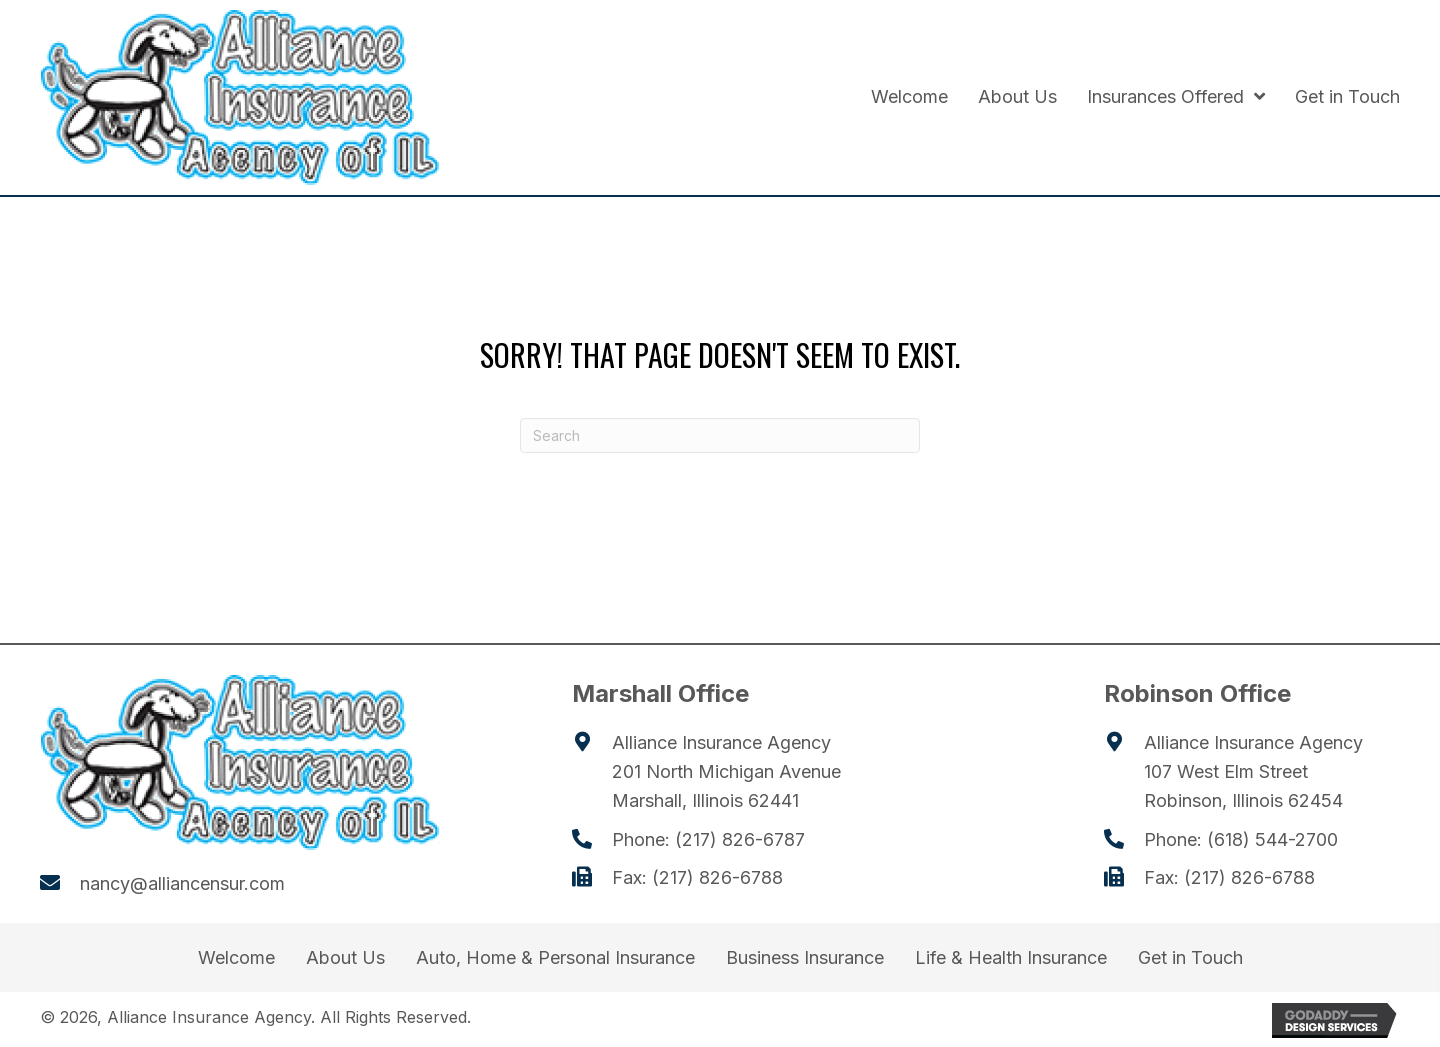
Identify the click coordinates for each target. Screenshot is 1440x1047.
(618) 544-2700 (1272, 839)
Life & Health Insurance (1011, 958)
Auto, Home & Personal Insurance (555, 958)
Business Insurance (805, 958)
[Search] (720, 435)
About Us (345, 958)
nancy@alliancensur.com (182, 883)
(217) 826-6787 (740, 839)
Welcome (236, 958)
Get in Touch (1190, 958)
